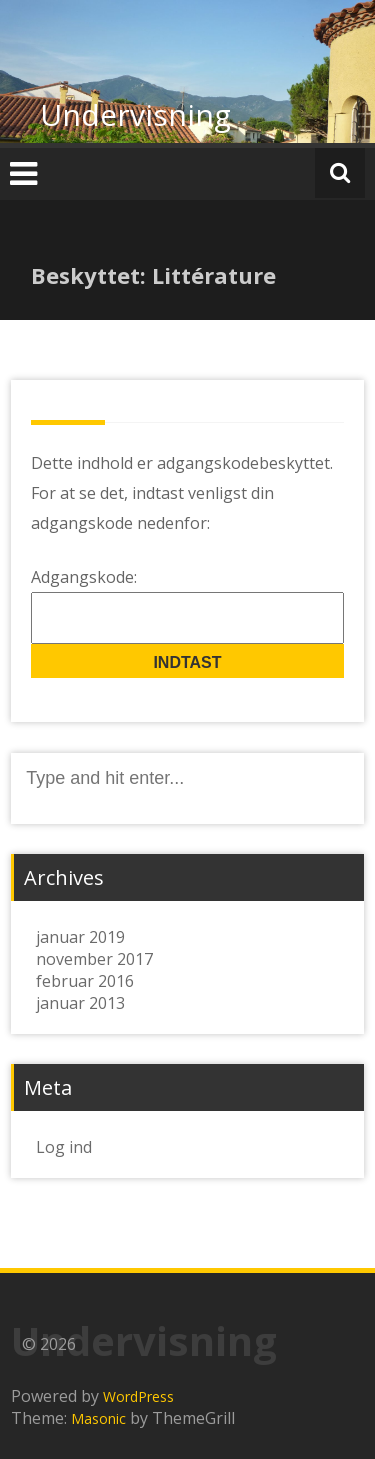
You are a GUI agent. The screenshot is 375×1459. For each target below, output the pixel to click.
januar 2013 (80, 1003)
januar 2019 (80, 937)
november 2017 (94, 959)
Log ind (64, 1147)
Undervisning (135, 114)
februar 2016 (85, 981)
